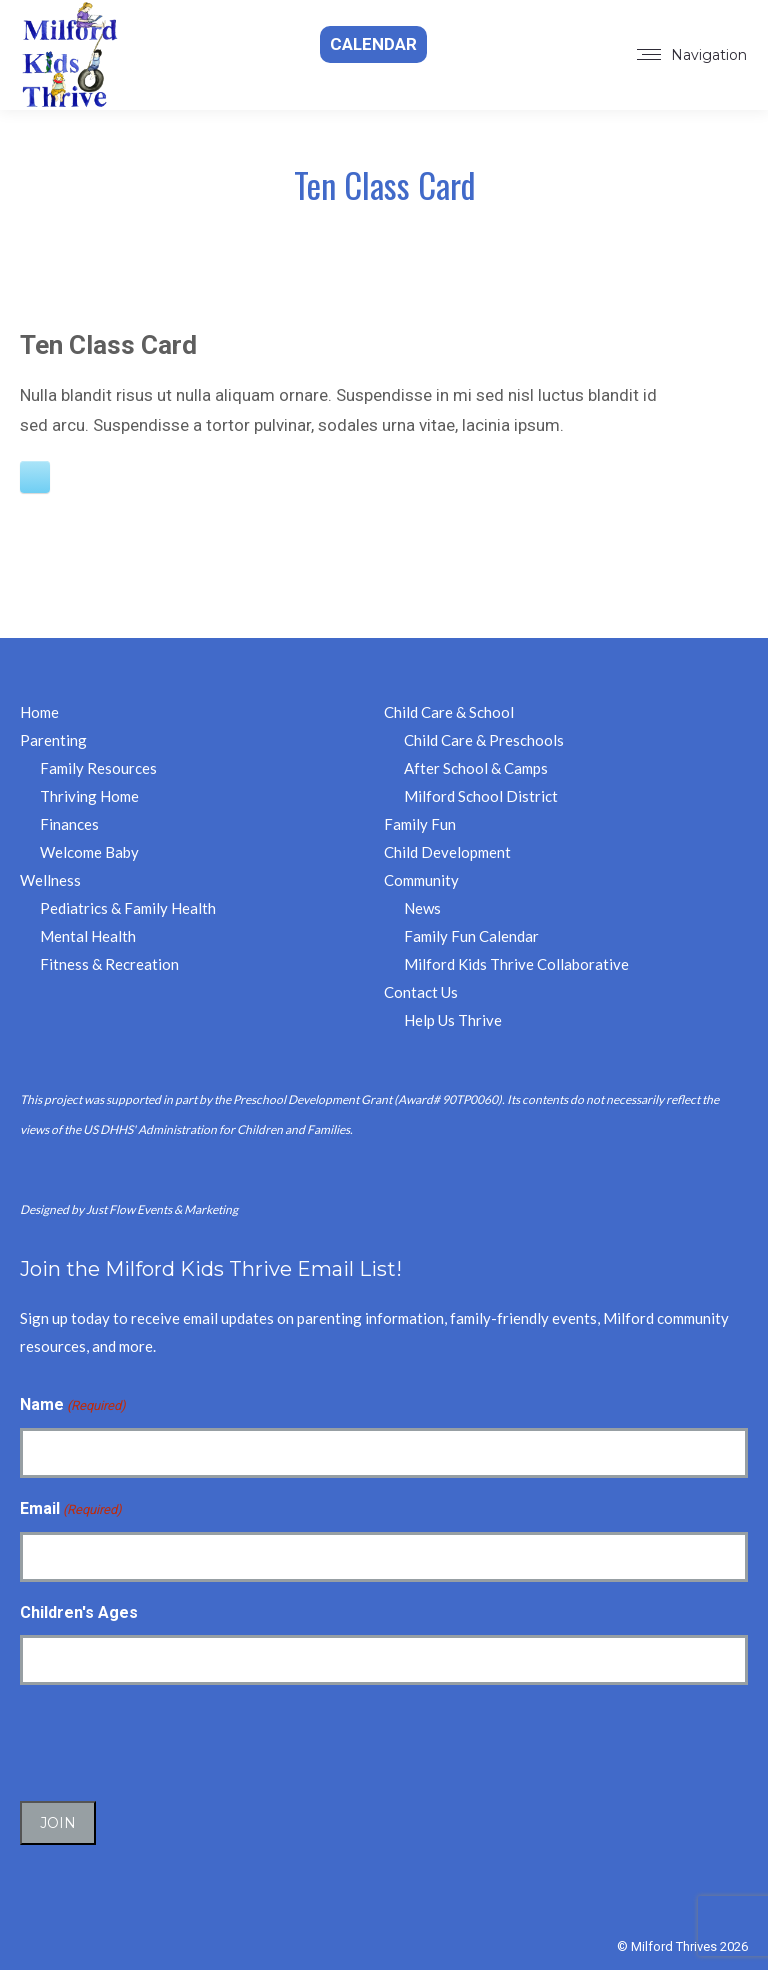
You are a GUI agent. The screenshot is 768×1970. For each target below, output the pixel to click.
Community (421, 880)
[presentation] (172, 1740)
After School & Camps (476, 768)
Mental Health (88, 936)
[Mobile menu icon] (692, 55)
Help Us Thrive (453, 1020)
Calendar (373, 44)
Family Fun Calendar (471, 936)
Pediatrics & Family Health (128, 908)
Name (73, 1406)
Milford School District (481, 796)
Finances (69, 824)
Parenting (53, 740)
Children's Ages (79, 1612)
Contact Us (421, 992)
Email (71, 1510)
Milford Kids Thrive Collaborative (516, 964)
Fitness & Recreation (109, 964)
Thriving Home (89, 796)
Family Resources (98, 768)
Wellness (50, 880)
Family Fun (420, 824)
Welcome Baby (89, 852)
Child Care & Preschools (484, 740)
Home (39, 712)
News (422, 908)
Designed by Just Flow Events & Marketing (129, 1209)
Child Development (447, 852)
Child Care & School (449, 712)
